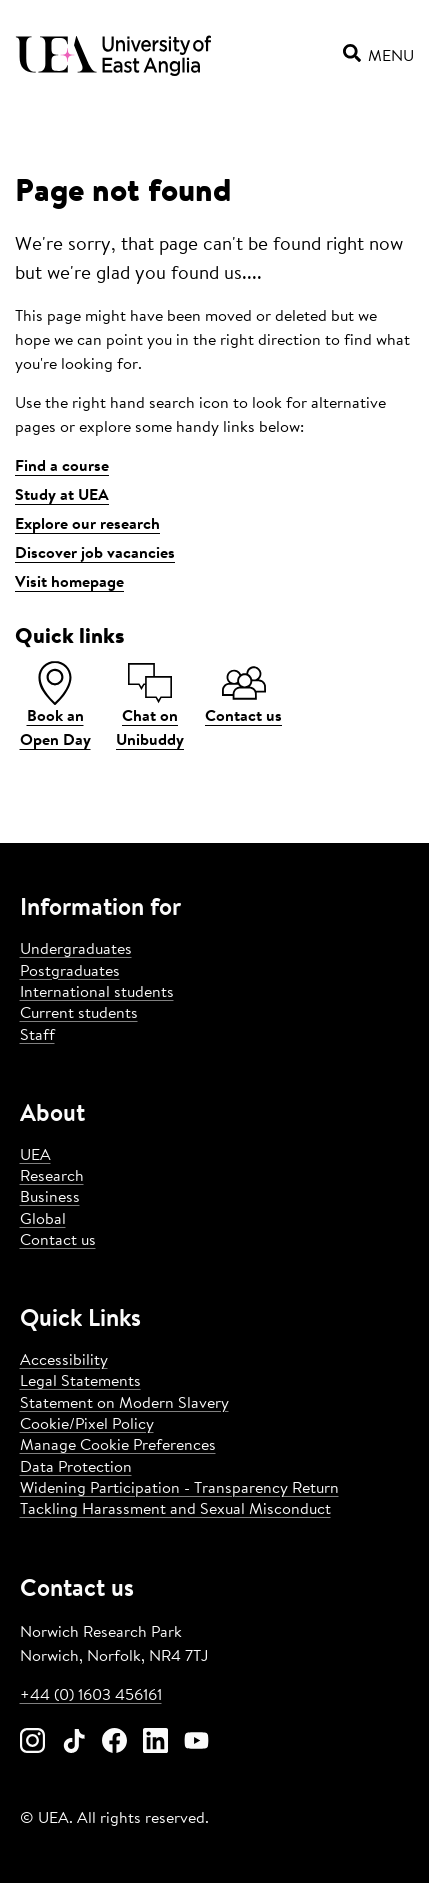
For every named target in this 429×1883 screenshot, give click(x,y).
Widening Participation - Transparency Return (179, 1489)
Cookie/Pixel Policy (87, 1425)
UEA (35, 1156)
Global (43, 1220)
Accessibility (64, 1361)
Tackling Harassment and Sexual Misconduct (175, 1510)
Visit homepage (69, 583)
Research (52, 1177)
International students (97, 993)
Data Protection (76, 1468)
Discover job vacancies (95, 554)
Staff (37, 1036)
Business (50, 1198)
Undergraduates (76, 950)
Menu (378, 56)
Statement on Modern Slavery (124, 1404)
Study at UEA (62, 496)
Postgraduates (70, 972)
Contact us (58, 1241)
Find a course (62, 467)
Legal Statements (80, 1382)
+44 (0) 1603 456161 (91, 1696)
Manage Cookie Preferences (118, 1446)
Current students (79, 1014)
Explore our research (87, 525)
